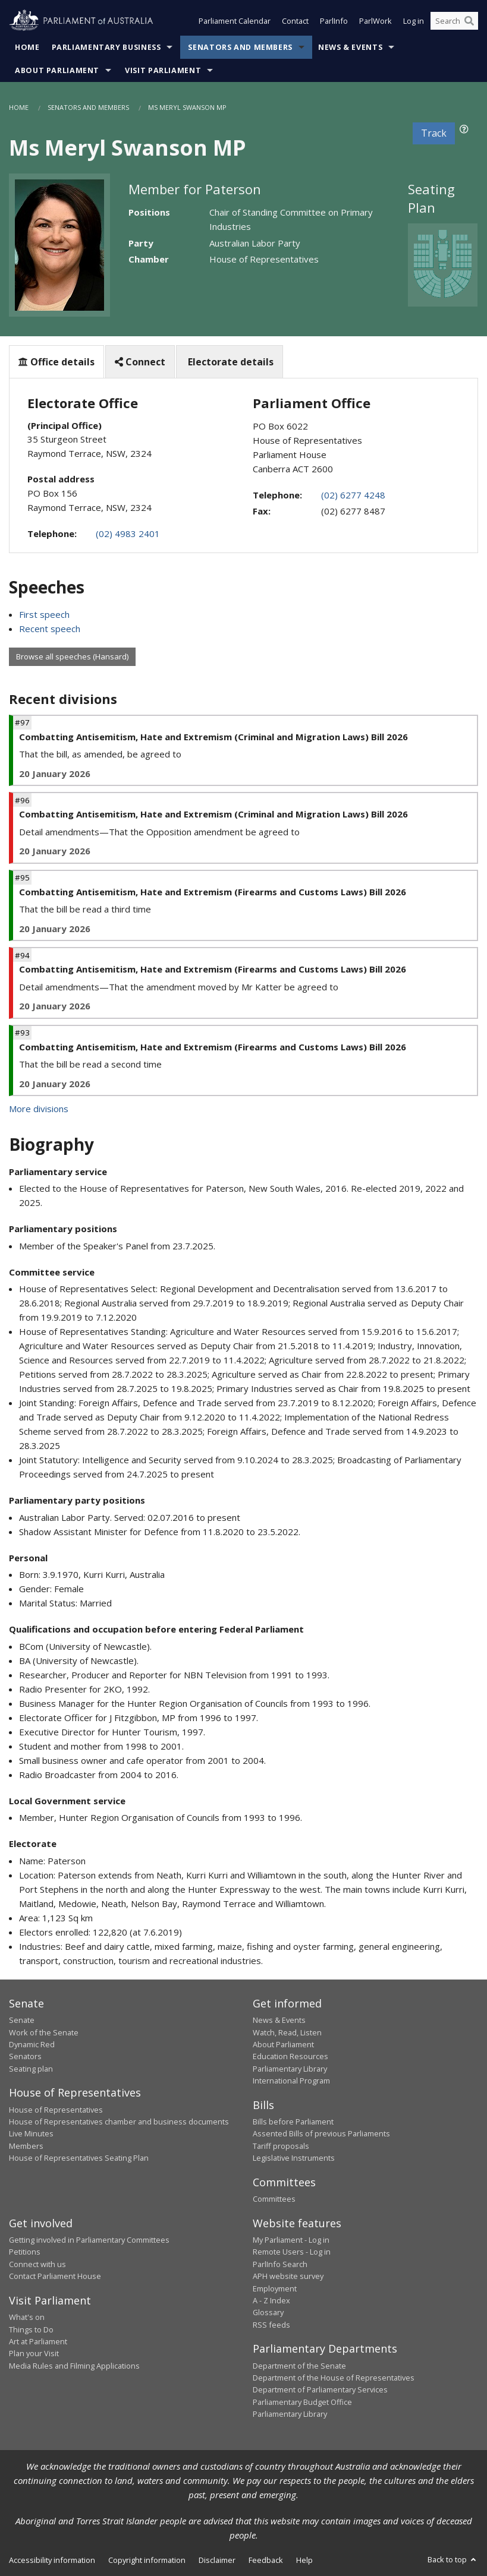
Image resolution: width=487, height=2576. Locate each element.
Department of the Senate (299, 2365)
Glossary (268, 2312)
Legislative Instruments (294, 2157)
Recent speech (49, 628)
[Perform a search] (469, 22)
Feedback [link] (266, 2560)
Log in (413, 22)
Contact (295, 22)
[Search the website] (454, 22)
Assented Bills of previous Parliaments (321, 2133)
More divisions (38, 1109)
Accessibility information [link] (52, 2560)
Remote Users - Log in (292, 2251)
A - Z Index (271, 2300)
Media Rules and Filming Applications (74, 2365)
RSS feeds (271, 2324)
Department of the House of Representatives (333, 2377)
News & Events (350, 47)
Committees (274, 2198)
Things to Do (31, 2329)
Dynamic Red (32, 2044)
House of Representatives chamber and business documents (119, 2121)
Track (434, 133)
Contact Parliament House (55, 2276)
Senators (25, 2056)
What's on (27, 2317)
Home (27, 47)
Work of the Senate (43, 2032)
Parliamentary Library (290, 2068)
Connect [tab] (140, 361)
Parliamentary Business (106, 47)
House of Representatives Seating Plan (79, 2157)
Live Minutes (31, 2133)
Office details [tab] (56, 361)
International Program (291, 2080)
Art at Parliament (38, 2341)
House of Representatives (56, 2109)
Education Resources (290, 2056)
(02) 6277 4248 (353, 495)
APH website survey (288, 2276)
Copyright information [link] (147, 2560)
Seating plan (31, 2068)
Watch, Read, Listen (287, 2032)
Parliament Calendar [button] (235, 22)
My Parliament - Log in (291, 2239)
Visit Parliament (163, 70)
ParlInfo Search (280, 2264)
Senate (21, 2020)
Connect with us (37, 2264)
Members (26, 2146)
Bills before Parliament (293, 2121)
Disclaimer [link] (217, 2560)
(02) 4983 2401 (128, 533)
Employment (275, 2288)
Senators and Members (240, 47)
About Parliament (57, 70)
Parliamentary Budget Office (302, 2402)
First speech (44, 614)
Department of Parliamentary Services (320, 2389)
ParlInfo (334, 22)
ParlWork (375, 22)
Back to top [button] (453, 2559)
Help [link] (304, 2560)
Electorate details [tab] (230, 361)
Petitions (24, 2251)
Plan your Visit (34, 2353)
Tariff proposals (281, 2146)
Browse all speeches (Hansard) (72, 656)
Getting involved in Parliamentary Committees (89, 2239)
